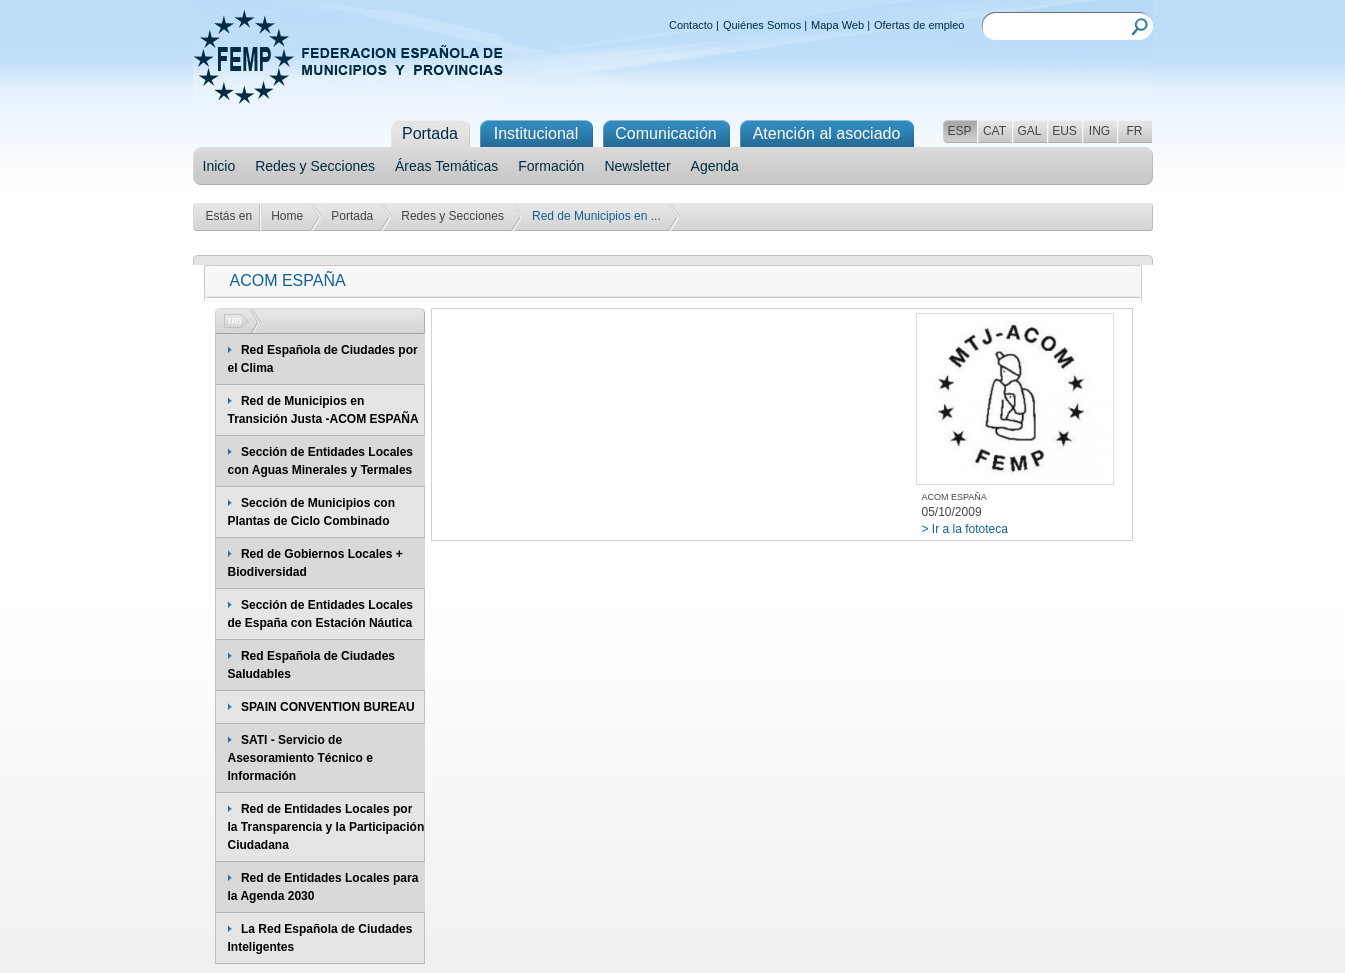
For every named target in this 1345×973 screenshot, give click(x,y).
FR (1135, 131)
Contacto (691, 25)
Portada (352, 216)
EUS (1064, 131)
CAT (994, 131)
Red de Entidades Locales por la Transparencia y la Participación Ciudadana (326, 827)
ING (1099, 131)
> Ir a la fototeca (965, 529)
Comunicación (665, 133)
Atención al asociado (827, 133)
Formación (551, 166)
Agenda (715, 166)
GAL (1029, 131)
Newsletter (637, 166)
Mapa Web (837, 25)
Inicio (219, 166)
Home (287, 216)
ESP (959, 131)
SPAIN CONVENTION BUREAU (328, 707)
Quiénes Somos (762, 25)
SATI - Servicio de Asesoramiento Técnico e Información (300, 758)
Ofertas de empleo (919, 25)
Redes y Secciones (315, 166)
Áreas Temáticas (446, 166)
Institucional (536, 133)
